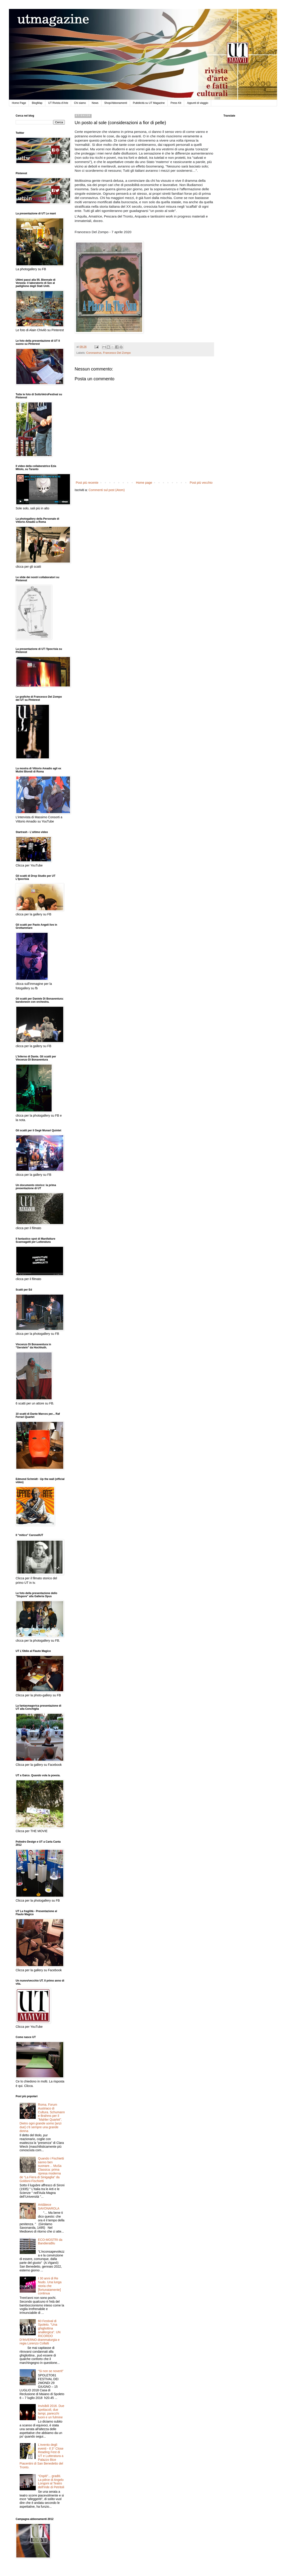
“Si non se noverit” (50, 2371)
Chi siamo (80, 103)
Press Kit (175, 103)
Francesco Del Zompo (117, 352)
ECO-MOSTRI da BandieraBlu (50, 2241)
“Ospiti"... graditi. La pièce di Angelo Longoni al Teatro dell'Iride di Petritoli (51, 2481)
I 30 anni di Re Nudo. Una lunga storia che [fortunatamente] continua (49, 2286)
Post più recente (87, 482)
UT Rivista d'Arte (58, 103)
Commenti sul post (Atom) (106, 490)
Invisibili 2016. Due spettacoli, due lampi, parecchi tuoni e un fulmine (51, 2411)
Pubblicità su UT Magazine (149, 103)
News (95, 103)
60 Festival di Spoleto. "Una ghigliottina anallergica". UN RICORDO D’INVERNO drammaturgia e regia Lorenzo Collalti (40, 2332)
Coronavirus (93, 352)
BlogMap (37, 103)
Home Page (19, 103)
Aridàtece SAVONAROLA (48, 2206)
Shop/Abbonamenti (115, 103)
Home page (144, 482)
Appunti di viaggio (197, 103)
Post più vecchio (201, 482)
